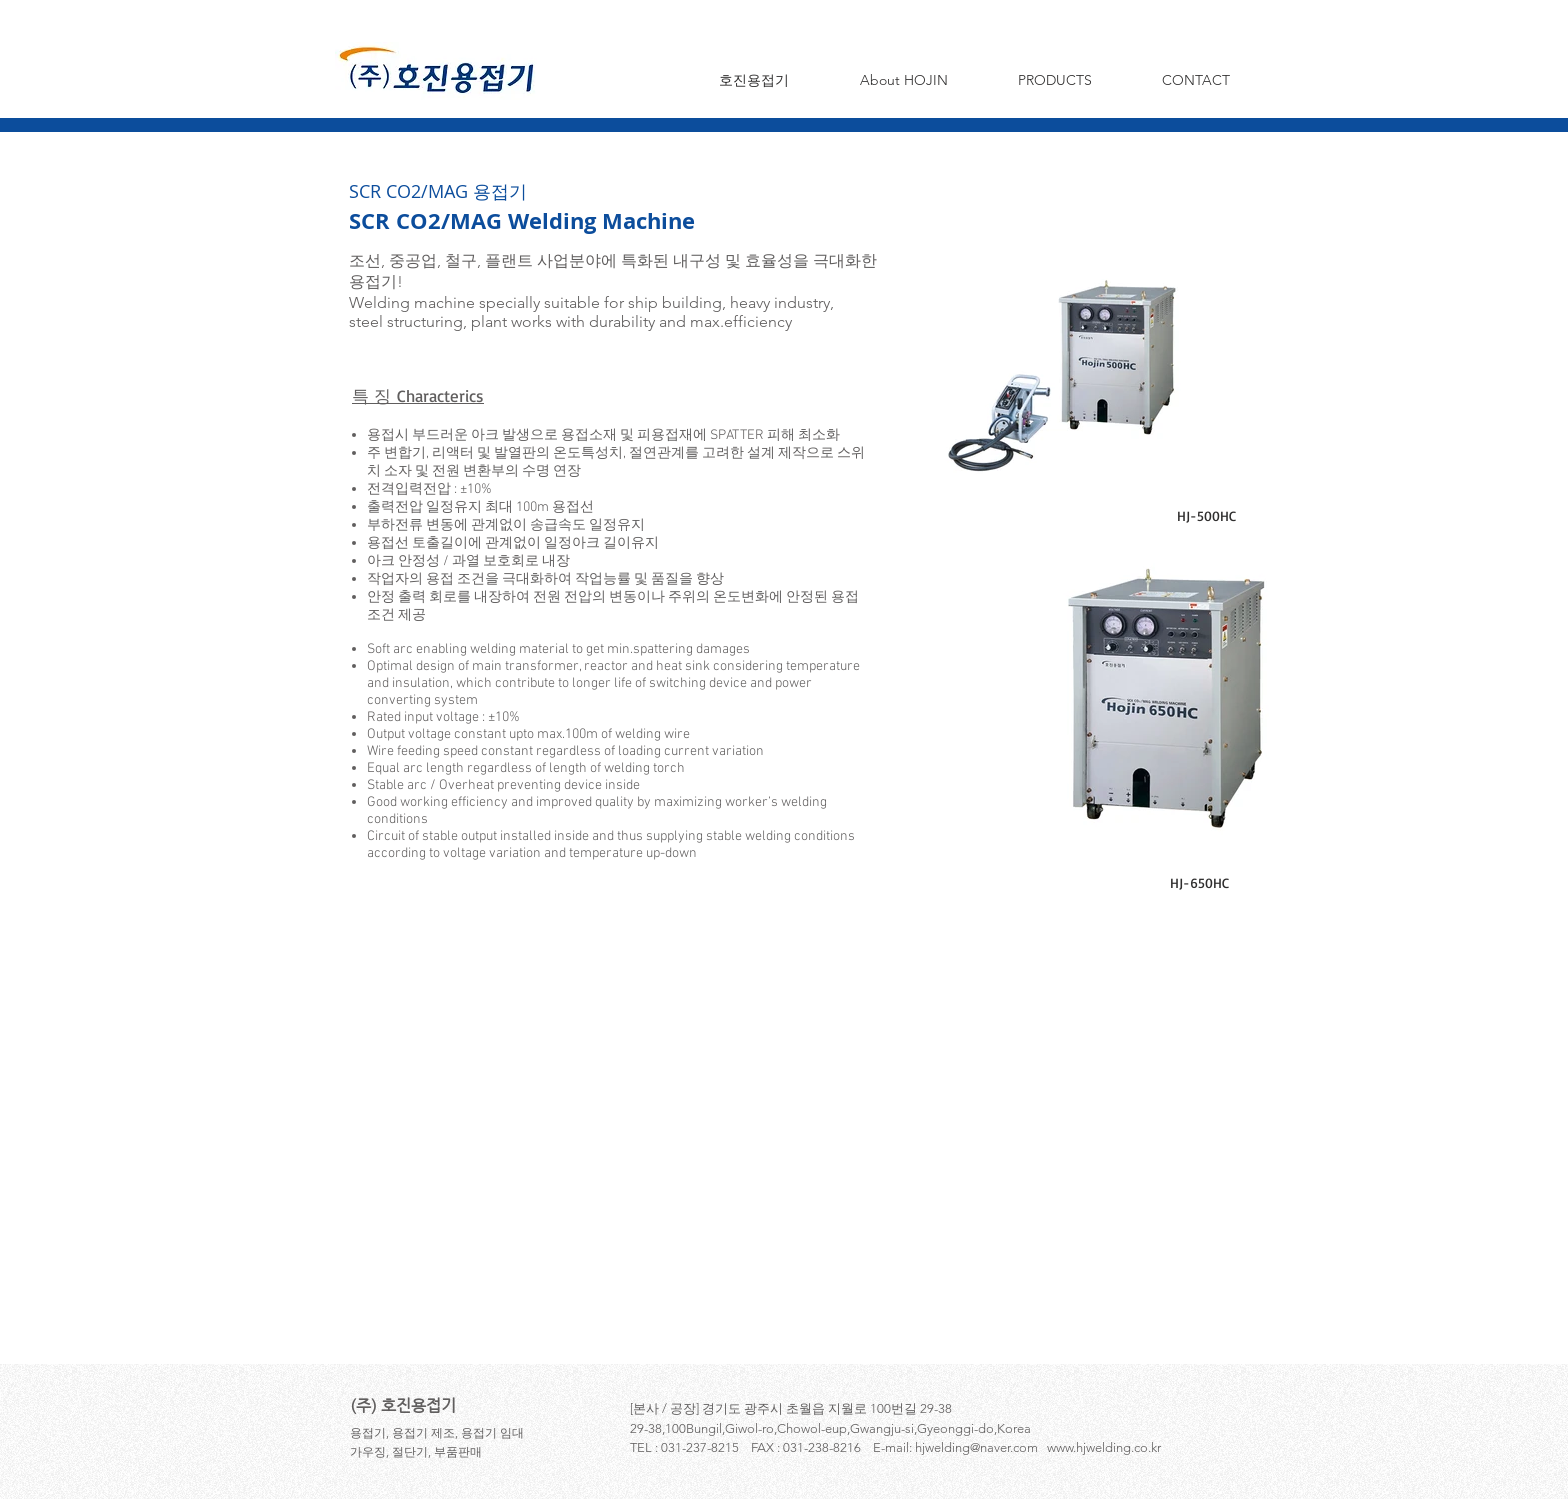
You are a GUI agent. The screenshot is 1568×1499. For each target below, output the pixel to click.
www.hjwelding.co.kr (1104, 1447)
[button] (903, 80)
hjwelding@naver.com (976, 1447)
